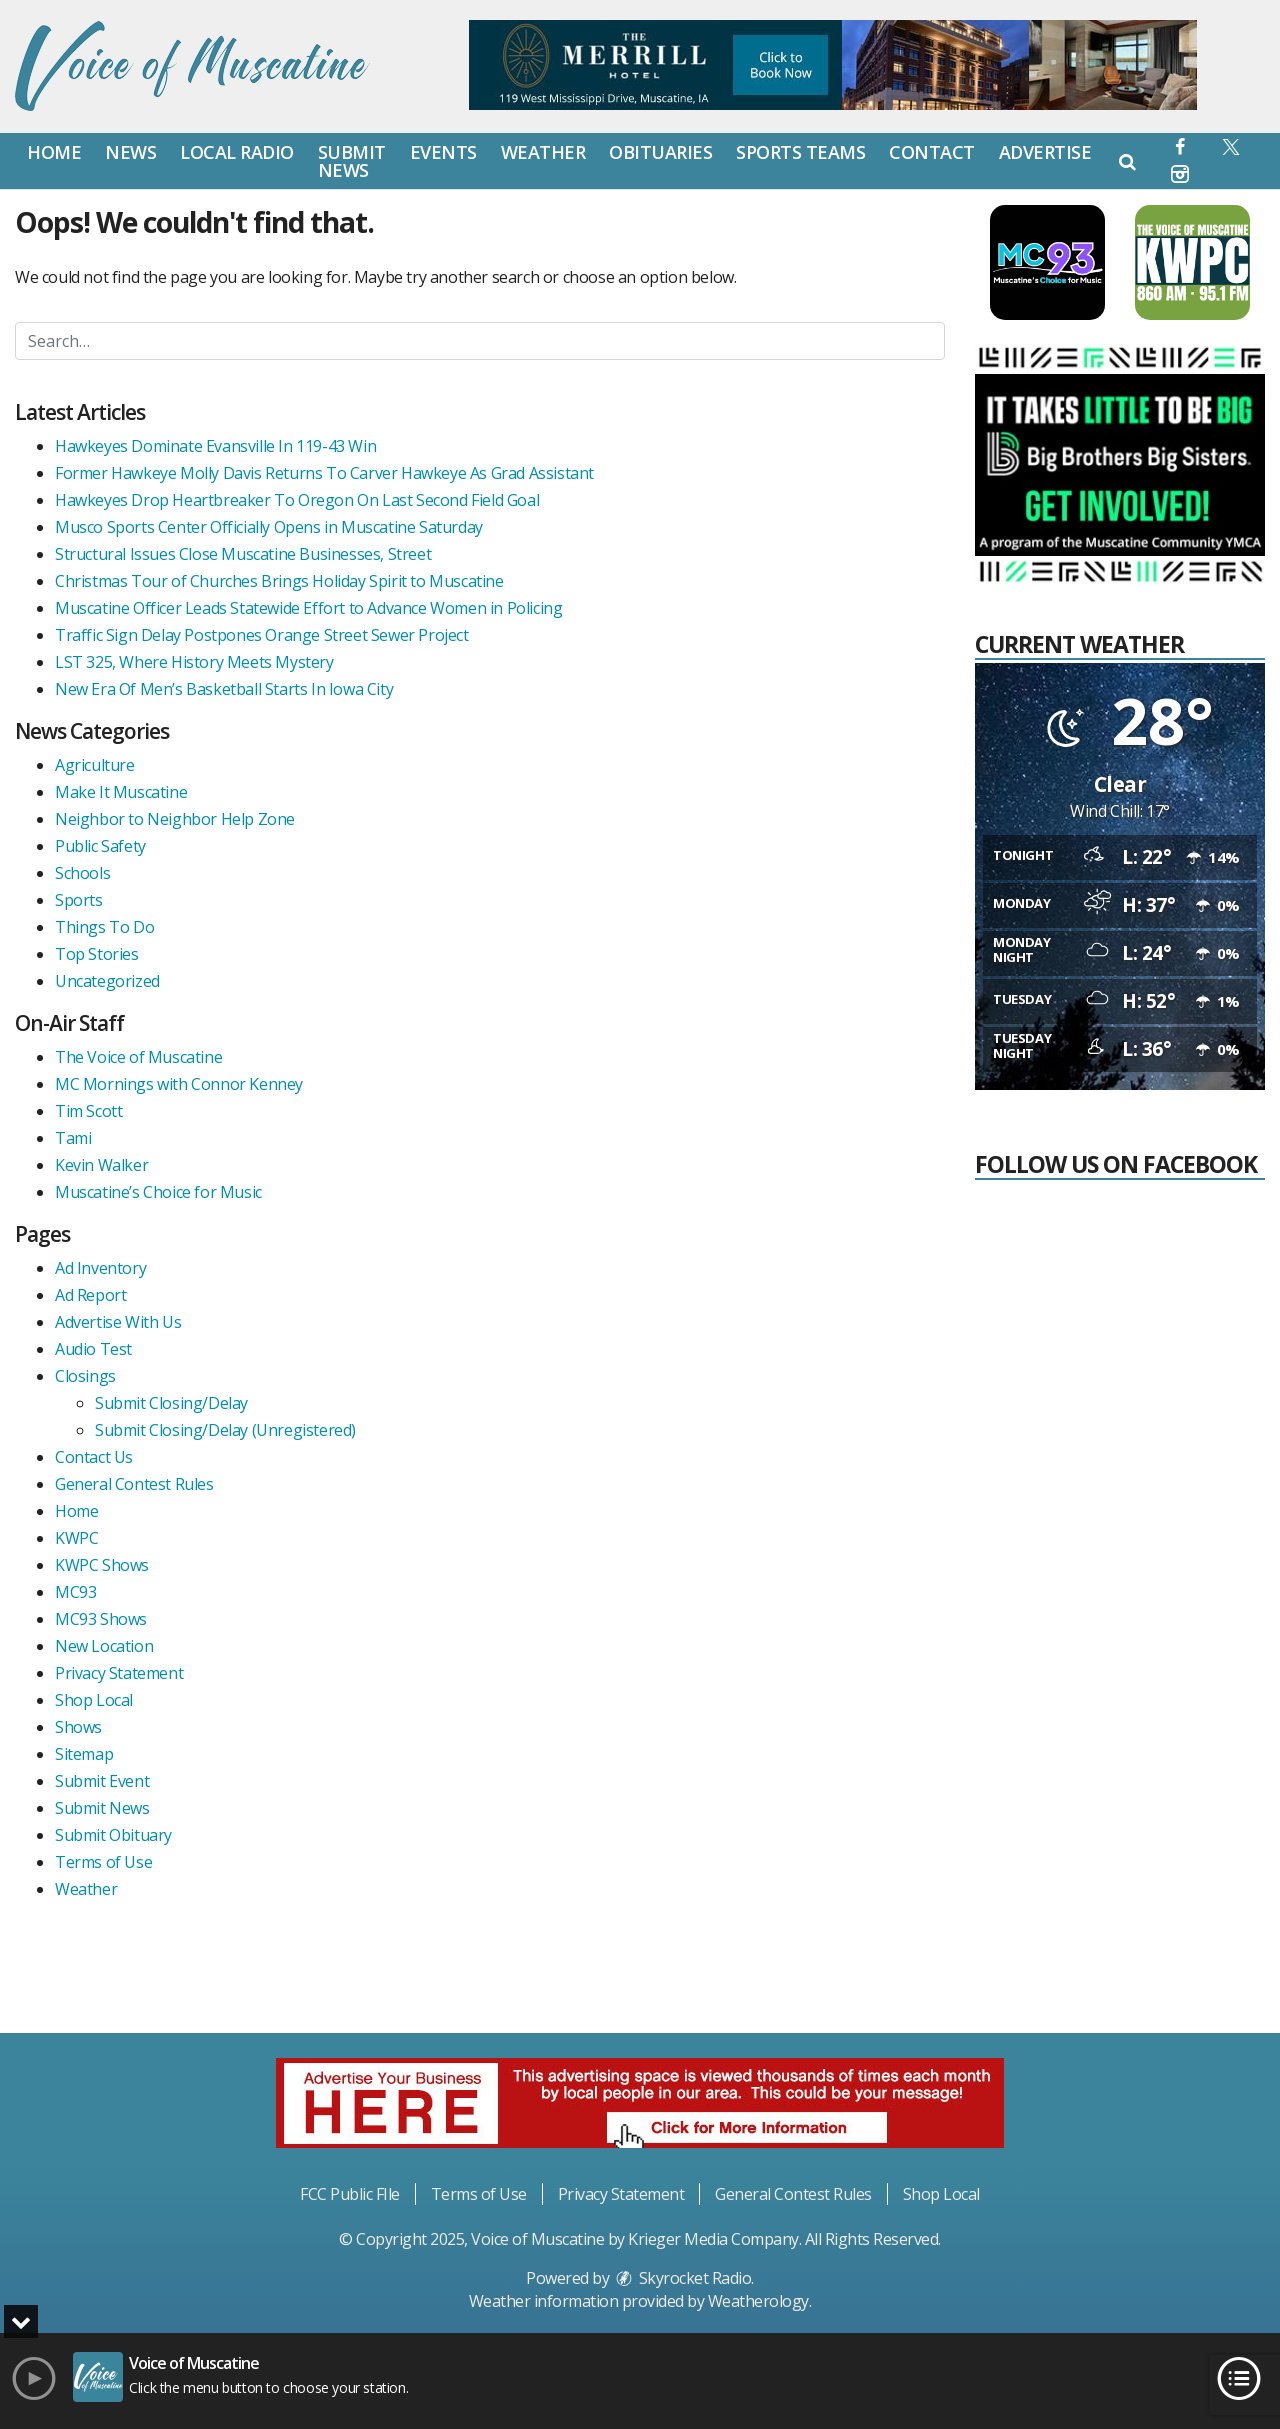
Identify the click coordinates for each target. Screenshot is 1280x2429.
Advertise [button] (1045, 152)
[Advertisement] (1125, 1869)
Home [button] (54, 152)
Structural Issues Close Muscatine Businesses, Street (243, 554)
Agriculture (95, 765)
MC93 (75, 1592)
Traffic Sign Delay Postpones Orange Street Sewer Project (262, 635)
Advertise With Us (118, 1322)
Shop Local (94, 1700)
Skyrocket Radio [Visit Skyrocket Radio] (682, 2278)
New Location (104, 1646)
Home (76, 1511)
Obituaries (660, 152)
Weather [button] (543, 152)
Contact (932, 152)
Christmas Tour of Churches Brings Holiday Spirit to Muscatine (279, 581)
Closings (85, 1376)
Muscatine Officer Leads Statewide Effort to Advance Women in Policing (308, 608)
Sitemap (84, 1754)
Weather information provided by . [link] (640, 2301)
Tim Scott (88, 1111)
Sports (79, 900)
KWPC (76, 1538)
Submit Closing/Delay (171, 1403)
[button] (1180, 146)
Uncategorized (107, 981)
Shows (78, 1727)
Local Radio (237, 152)
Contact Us (94, 1457)
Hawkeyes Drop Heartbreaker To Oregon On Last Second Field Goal (297, 500)
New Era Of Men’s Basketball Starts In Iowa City (224, 689)
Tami (73, 1138)
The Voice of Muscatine (138, 1057)
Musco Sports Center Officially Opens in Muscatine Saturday (269, 527)
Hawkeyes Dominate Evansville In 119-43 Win (215, 446)
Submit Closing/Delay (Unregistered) (225, 1430)
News (130, 152)
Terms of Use (103, 1862)
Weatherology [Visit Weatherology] (758, 2301)
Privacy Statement (119, 1673)
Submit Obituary (113, 1835)
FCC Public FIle (350, 2194)
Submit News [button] (352, 161)
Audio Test (93, 1349)
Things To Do (104, 927)
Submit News (102, 1808)
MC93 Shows (101, 1619)
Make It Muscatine (121, 792)
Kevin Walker (101, 1165)
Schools (82, 873)
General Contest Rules (134, 1484)
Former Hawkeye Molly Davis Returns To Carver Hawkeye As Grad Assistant (324, 473)
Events (443, 152)
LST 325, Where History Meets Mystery (194, 662)
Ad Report (90, 1295)
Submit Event (102, 1781)
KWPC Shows (102, 1565)
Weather (86, 1889)
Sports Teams (800, 152)
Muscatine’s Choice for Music (158, 1192)
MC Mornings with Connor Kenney (179, 1084)
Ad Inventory (100, 1268)
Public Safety (100, 846)
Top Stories (97, 954)
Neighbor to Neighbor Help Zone (175, 819)
